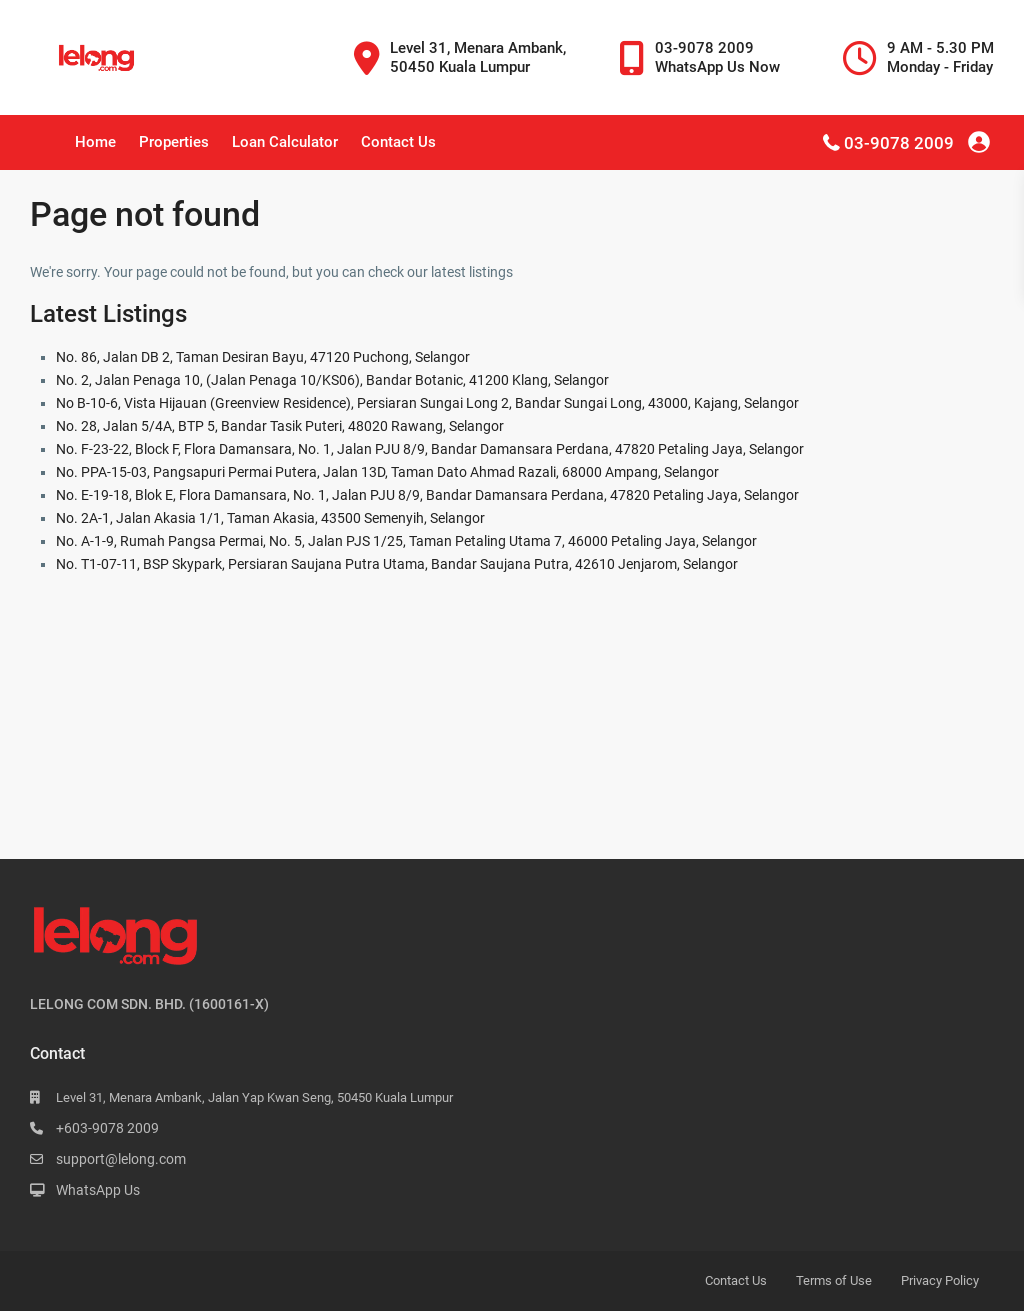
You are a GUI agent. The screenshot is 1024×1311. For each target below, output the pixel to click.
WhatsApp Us (98, 1190)
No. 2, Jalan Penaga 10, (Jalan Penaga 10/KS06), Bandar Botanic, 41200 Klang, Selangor (332, 380)
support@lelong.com (121, 1159)
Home (95, 142)
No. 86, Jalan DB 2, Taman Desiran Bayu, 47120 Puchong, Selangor (263, 357)
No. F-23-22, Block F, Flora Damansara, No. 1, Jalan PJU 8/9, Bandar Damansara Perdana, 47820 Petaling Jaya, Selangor (430, 449)
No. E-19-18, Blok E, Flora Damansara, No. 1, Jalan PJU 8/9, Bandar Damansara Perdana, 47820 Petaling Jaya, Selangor (427, 495)
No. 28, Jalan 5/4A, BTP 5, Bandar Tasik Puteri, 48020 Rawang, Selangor (280, 426)
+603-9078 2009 (107, 1128)
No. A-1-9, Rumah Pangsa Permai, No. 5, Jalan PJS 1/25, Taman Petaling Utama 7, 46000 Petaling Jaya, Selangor (406, 541)
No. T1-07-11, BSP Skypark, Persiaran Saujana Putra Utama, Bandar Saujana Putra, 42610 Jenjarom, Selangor (397, 564)
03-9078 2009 (899, 143)
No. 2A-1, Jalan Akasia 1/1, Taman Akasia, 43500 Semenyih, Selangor (270, 518)
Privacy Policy (940, 1280)
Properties (174, 142)
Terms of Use (834, 1280)
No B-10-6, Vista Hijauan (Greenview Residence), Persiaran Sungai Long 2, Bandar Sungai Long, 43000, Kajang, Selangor (427, 403)
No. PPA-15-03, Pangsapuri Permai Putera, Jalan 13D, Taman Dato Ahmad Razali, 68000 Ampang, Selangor (387, 472)
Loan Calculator (285, 142)
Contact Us (398, 142)
